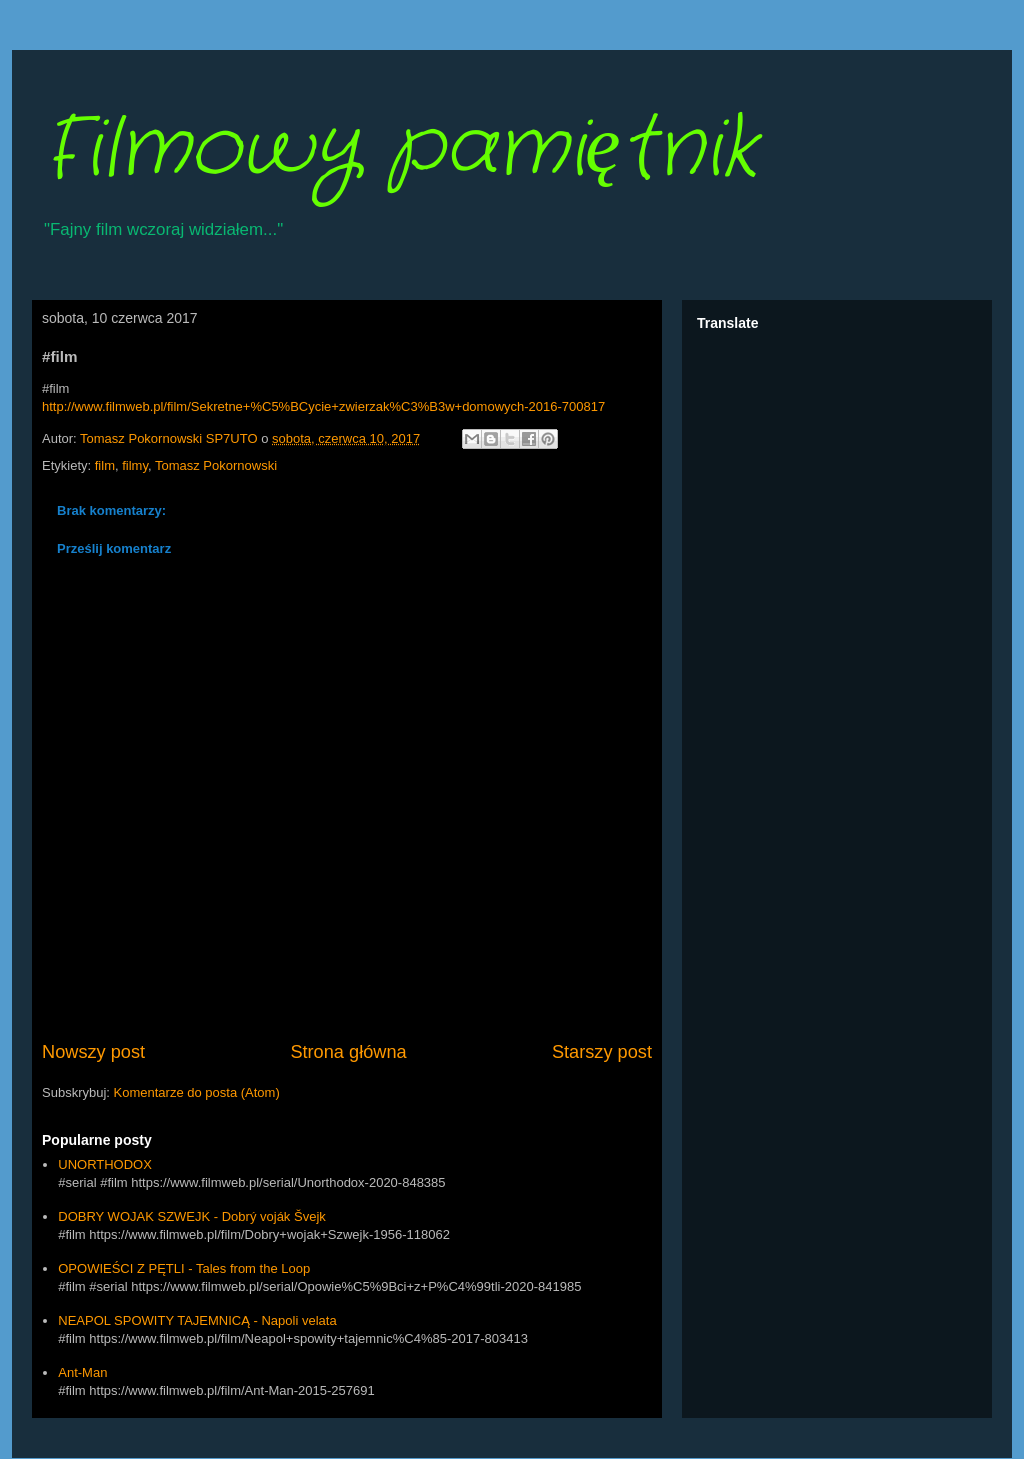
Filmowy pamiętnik (399, 150)
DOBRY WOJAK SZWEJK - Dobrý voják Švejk (192, 1216)
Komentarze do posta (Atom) (197, 1092)
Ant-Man (82, 1372)
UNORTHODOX (105, 1164)
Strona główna (348, 1052)
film (105, 465)
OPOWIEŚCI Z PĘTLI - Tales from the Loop (184, 1268)
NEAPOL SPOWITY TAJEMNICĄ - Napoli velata (197, 1320)
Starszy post (602, 1052)
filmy (135, 465)
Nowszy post (93, 1052)
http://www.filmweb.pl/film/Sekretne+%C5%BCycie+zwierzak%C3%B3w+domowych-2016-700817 (323, 406)
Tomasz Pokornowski (216, 465)
